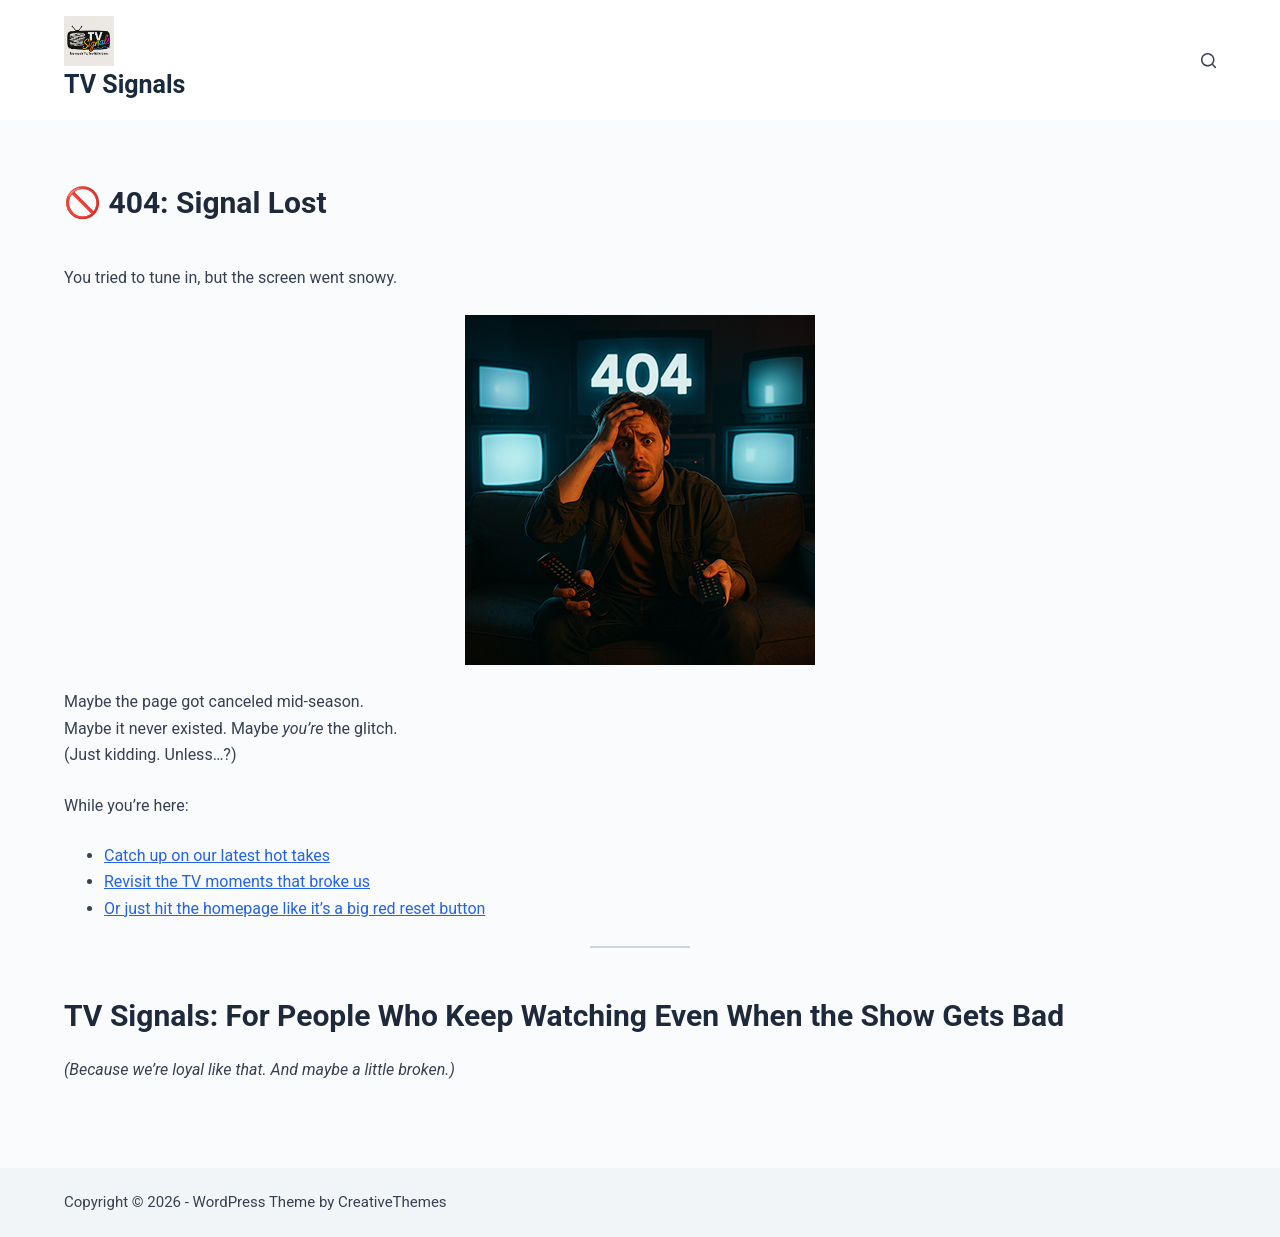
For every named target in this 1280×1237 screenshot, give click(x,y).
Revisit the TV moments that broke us (237, 881)
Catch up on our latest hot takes (217, 855)
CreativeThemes (392, 1202)
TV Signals (124, 84)
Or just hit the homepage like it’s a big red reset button (294, 908)
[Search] (1208, 60)
